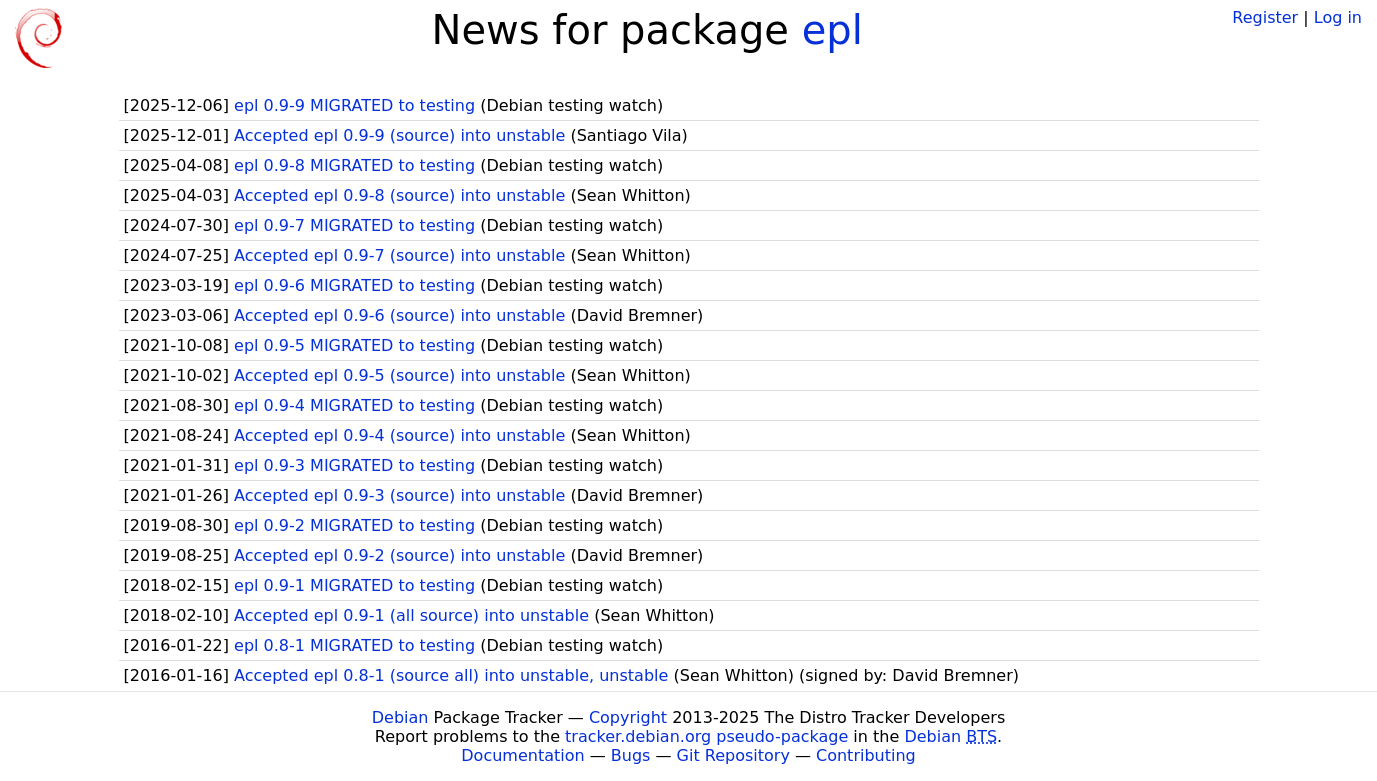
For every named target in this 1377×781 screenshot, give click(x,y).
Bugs (631, 755)
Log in (1338, 17)
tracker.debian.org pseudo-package (706, 736)
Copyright (628, 717)
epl (832, 30)
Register (1265, 17)
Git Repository (733, 755)
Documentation (522, 755)
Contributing (866, 755)
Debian (400, 717)
